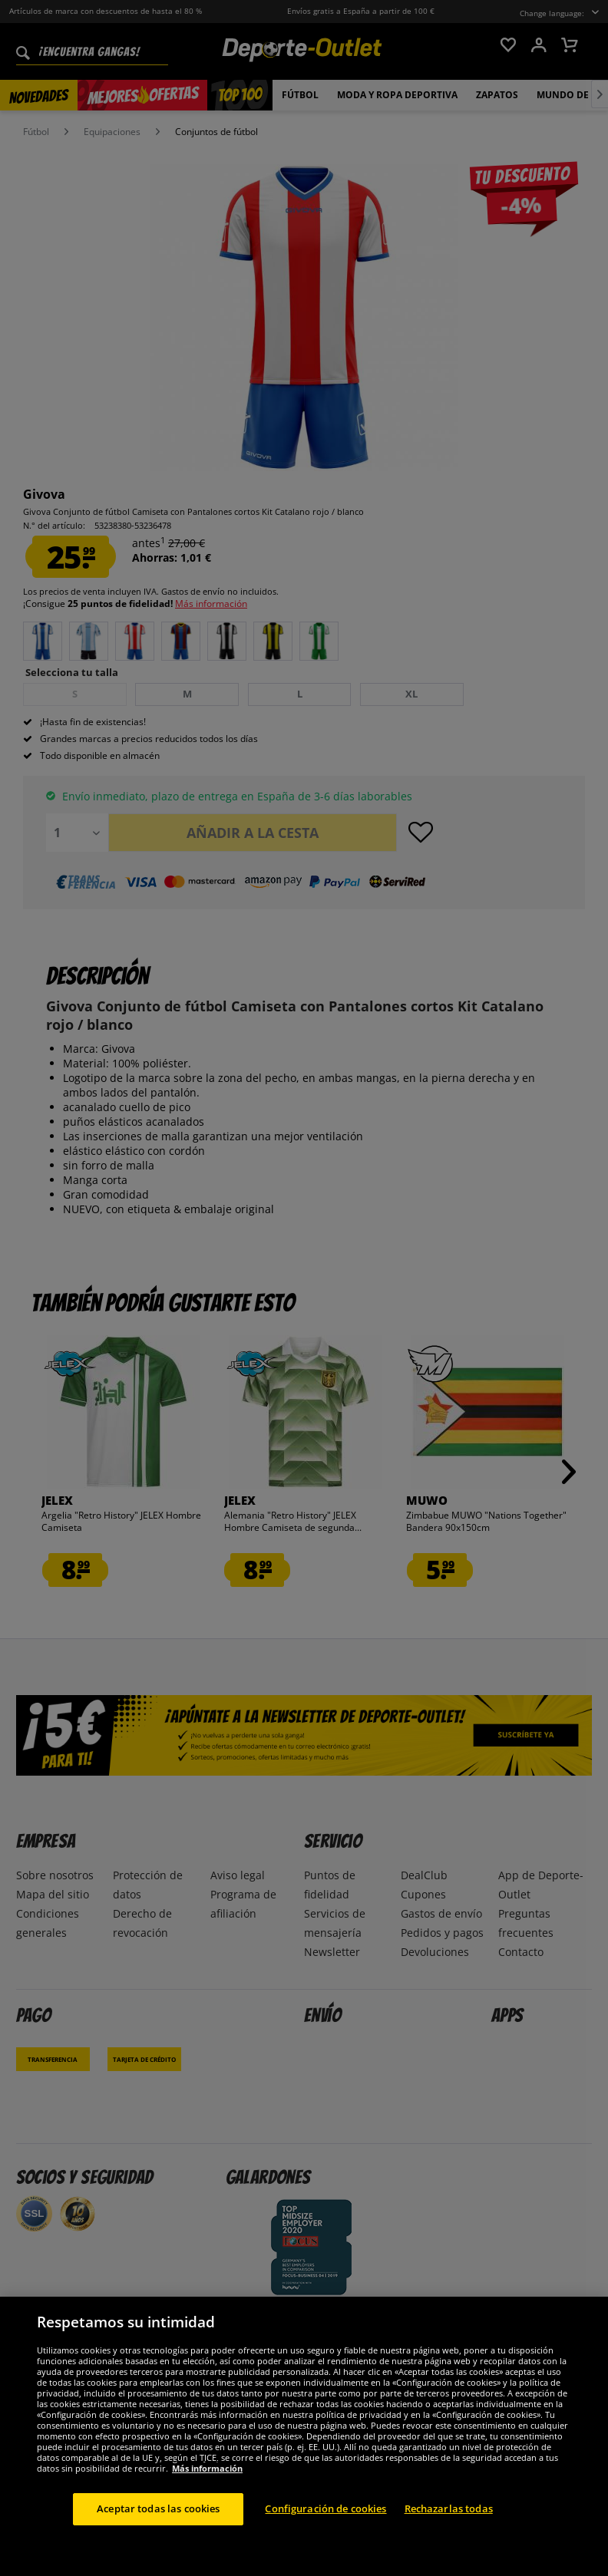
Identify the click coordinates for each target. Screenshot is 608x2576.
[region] (304, 2436)
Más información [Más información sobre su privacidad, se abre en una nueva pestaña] (207, 2468)
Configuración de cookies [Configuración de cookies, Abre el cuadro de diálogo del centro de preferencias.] (325, 2508)
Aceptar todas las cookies (158, 2508)
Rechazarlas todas (449, 2508)
